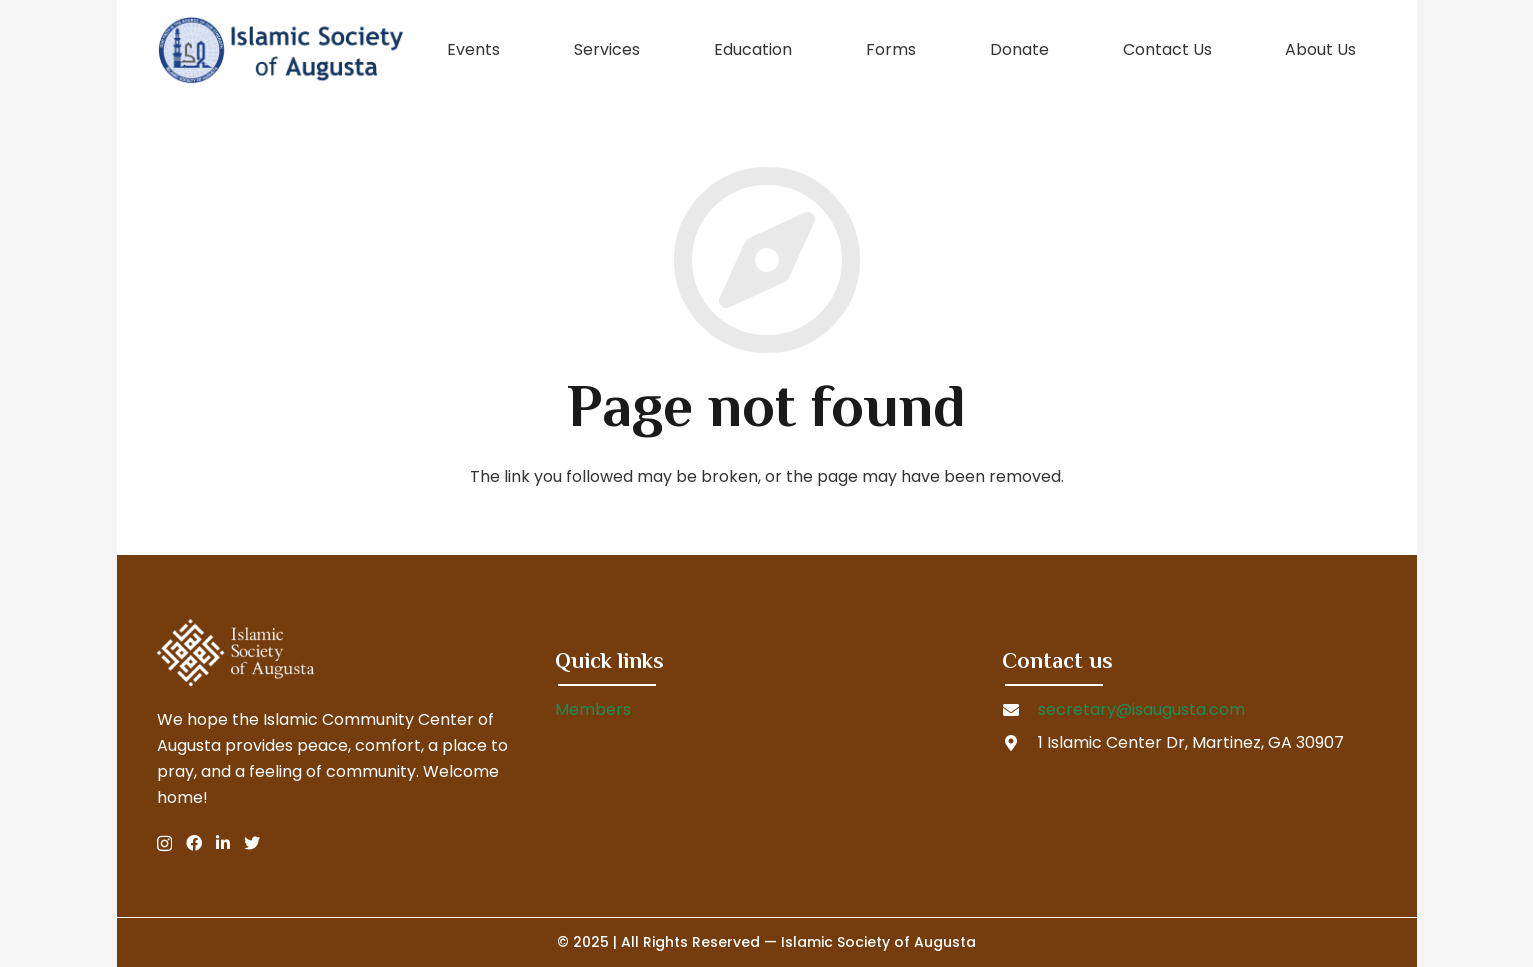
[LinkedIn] (223, 843)
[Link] (281, 50)
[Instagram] (164, 844)
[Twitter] (252, 843)
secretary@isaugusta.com (1141, 709)
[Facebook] (194, 843)
